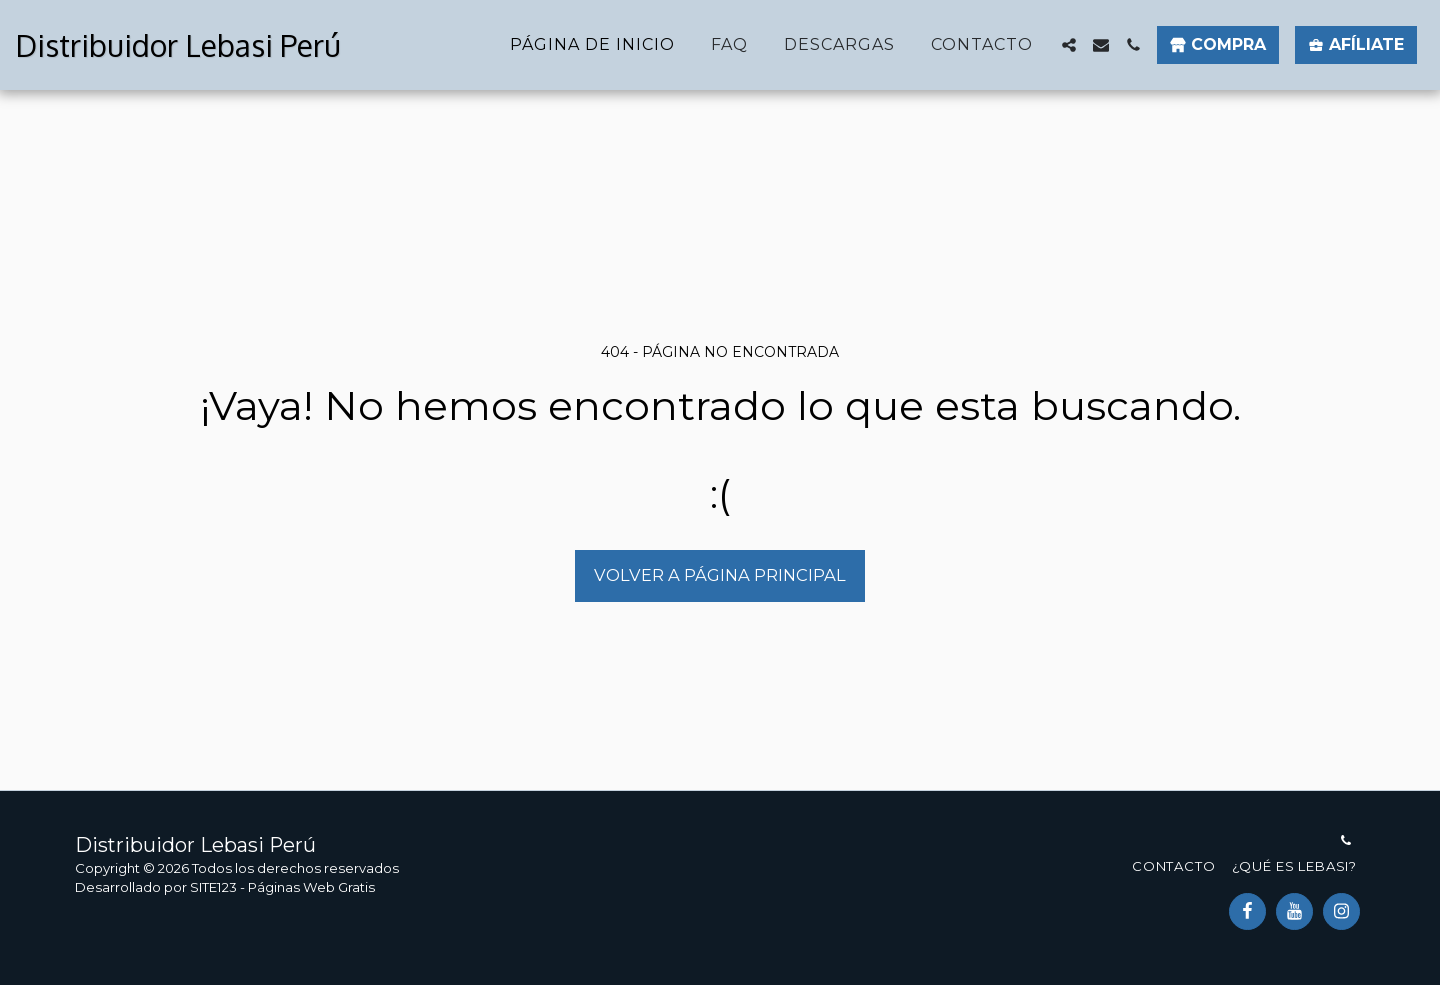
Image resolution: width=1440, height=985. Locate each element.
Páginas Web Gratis (311, 887)
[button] (1069, 45)
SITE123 (213, 887)
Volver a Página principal (720, 575)
